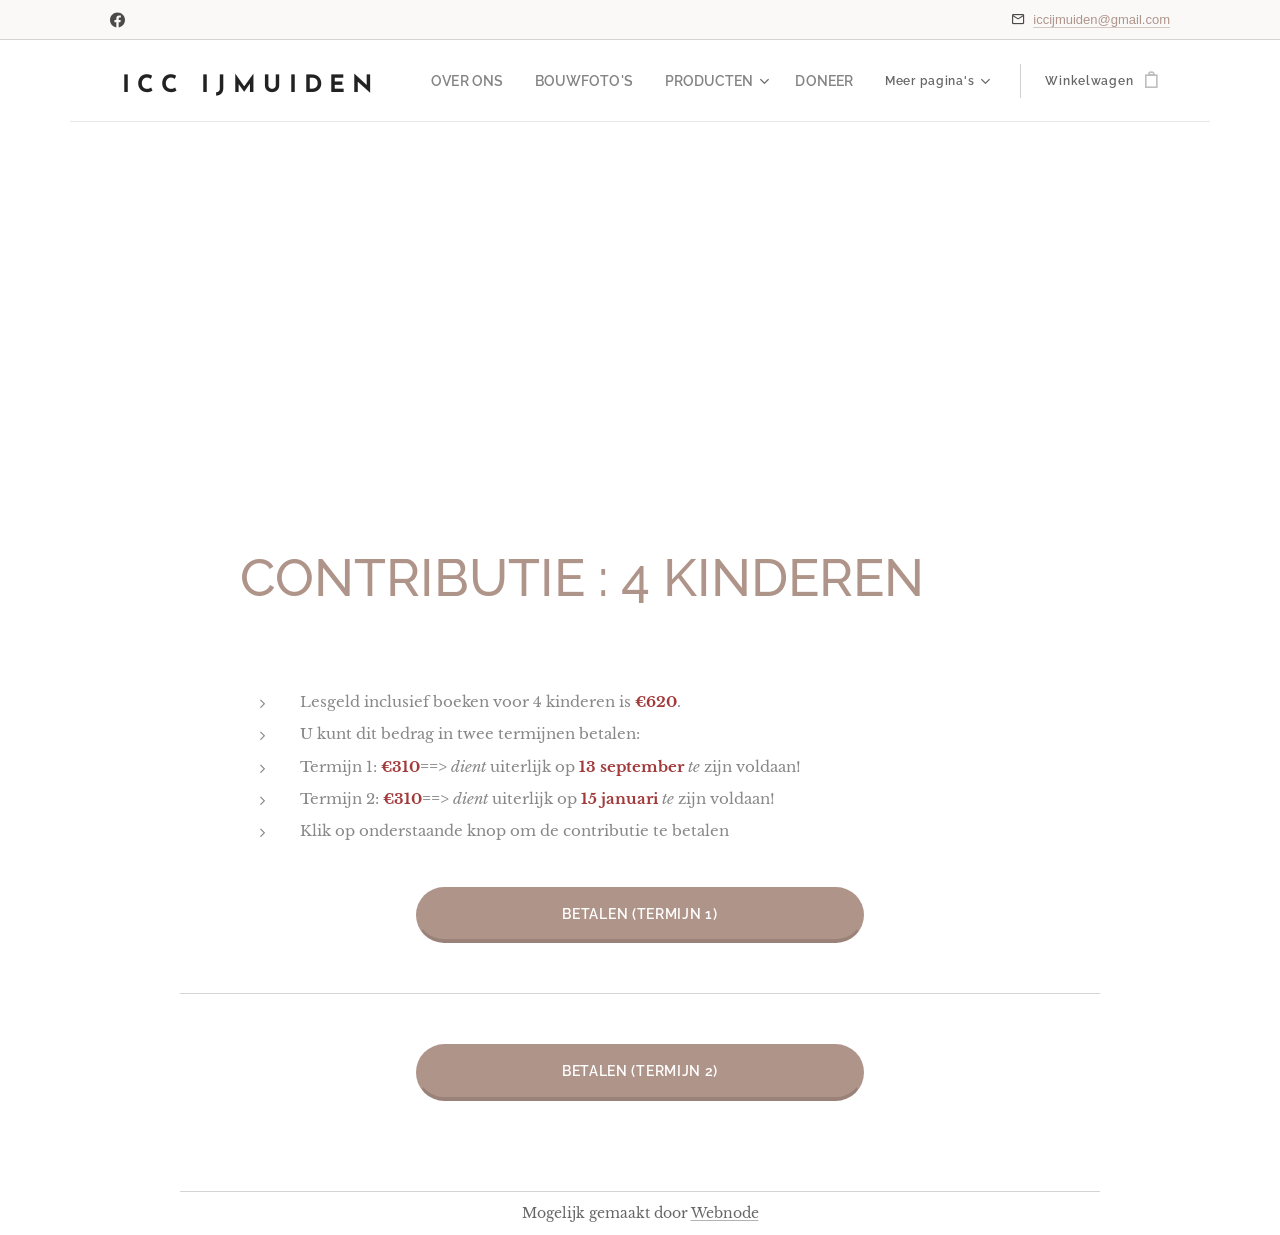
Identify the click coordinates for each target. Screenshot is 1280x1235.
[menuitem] (498, 81)
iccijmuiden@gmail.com (1101, 19)
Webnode (725, 1213)
